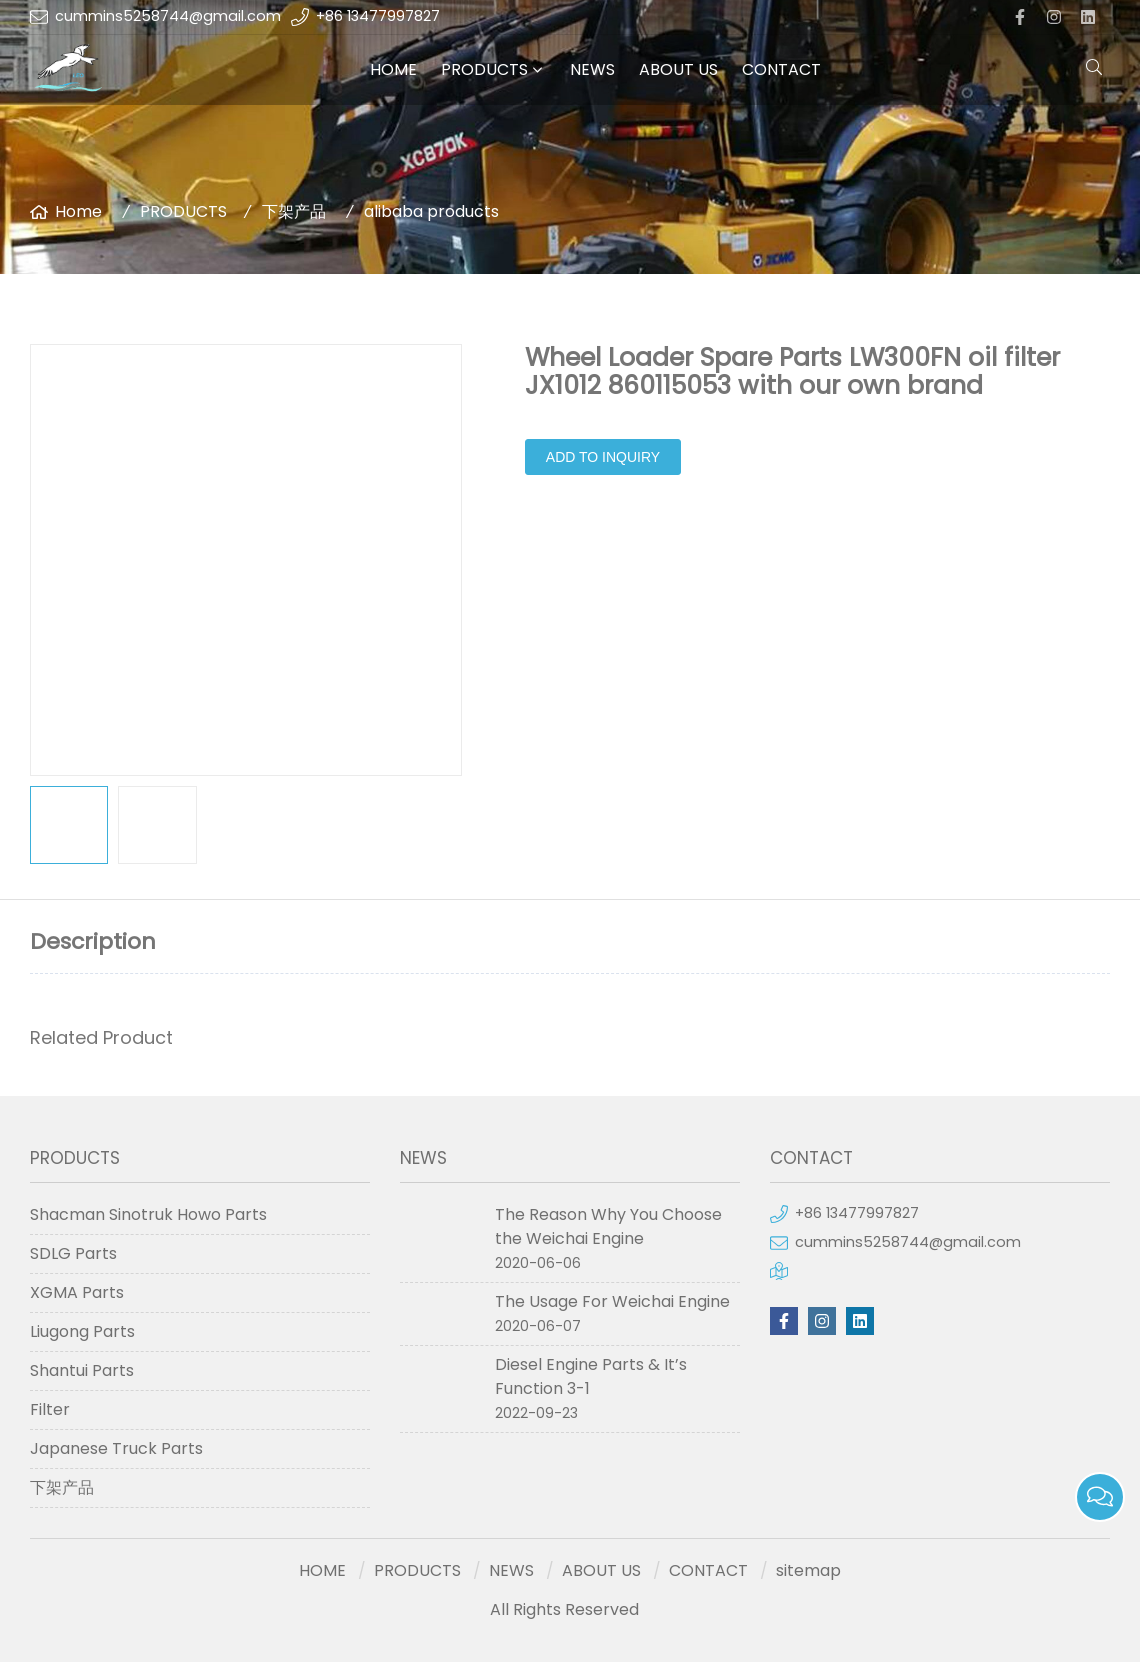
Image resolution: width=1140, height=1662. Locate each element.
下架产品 (294, 211)
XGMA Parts (77, 1292)
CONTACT (781, 69)
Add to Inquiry (603, 457)
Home (78, 211)
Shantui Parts (82, 1370)
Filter (50, 1409)
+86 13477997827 (378, 16)
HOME (393, 69)
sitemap (808, 1570)
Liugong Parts (82, 1331)
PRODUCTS (484, 69)
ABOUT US (678, 69)
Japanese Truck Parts (116, 1448)
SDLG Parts (73, 1253)
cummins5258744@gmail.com (168, 16)
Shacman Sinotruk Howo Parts (148, 1214)
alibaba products (431, 211)
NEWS (592, 69)
